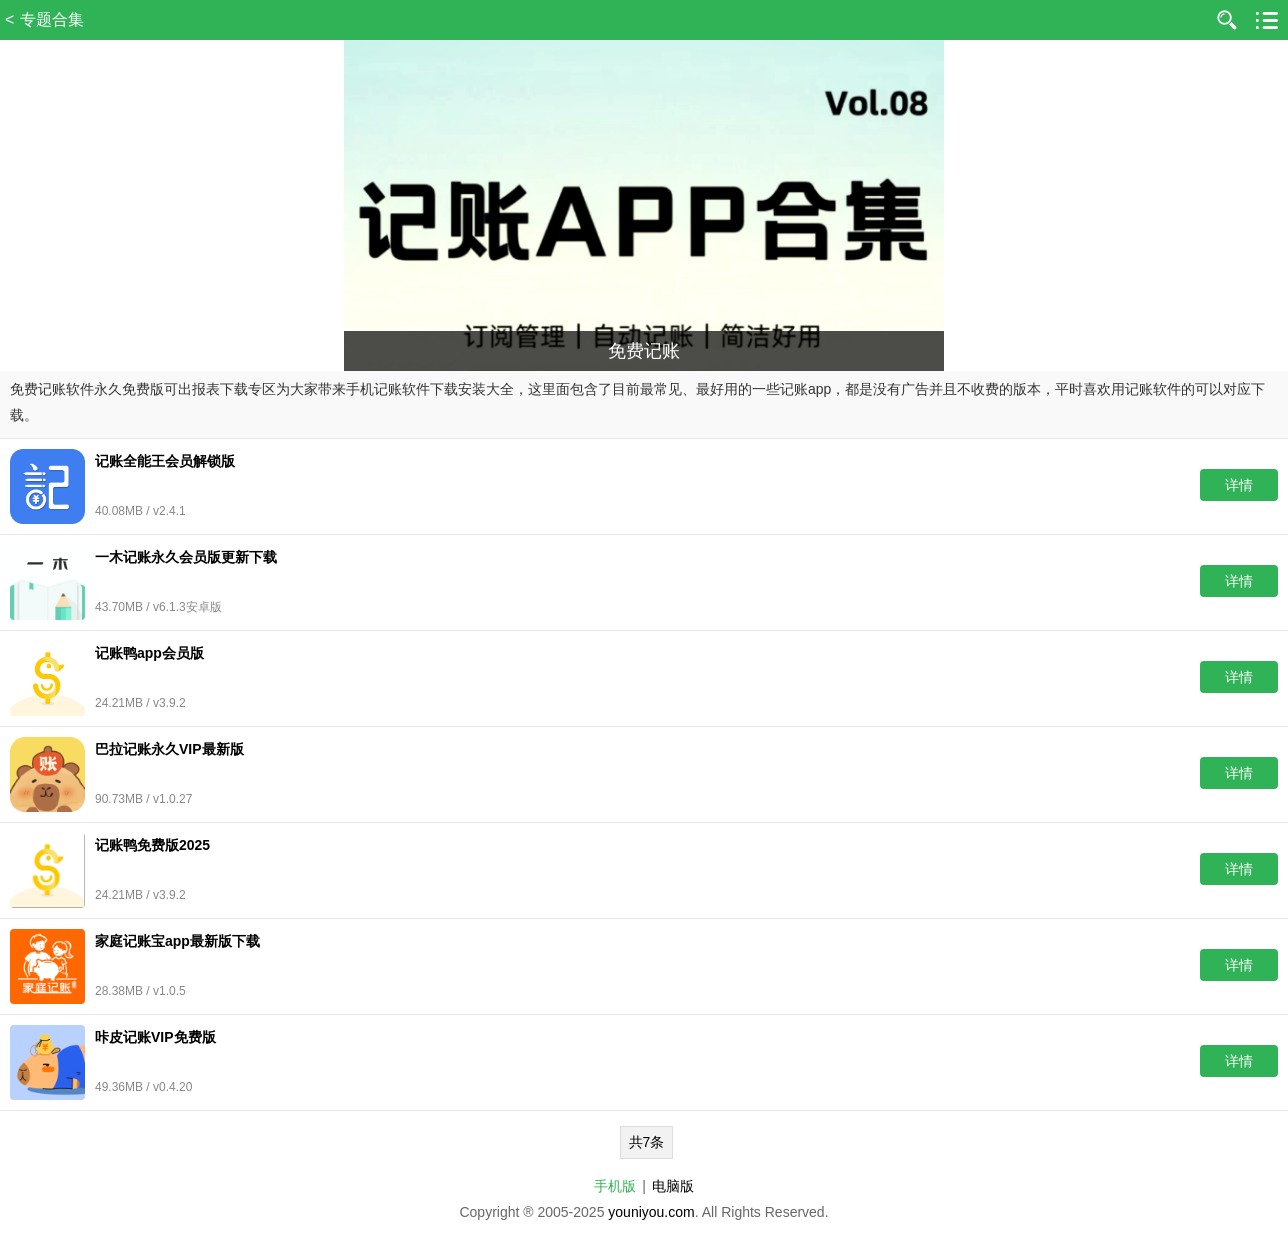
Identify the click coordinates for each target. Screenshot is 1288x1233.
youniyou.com (651, 1212)
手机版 (615, 1186)
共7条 (647, 1142)
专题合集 (52, 19)
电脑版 (673, 1186)
